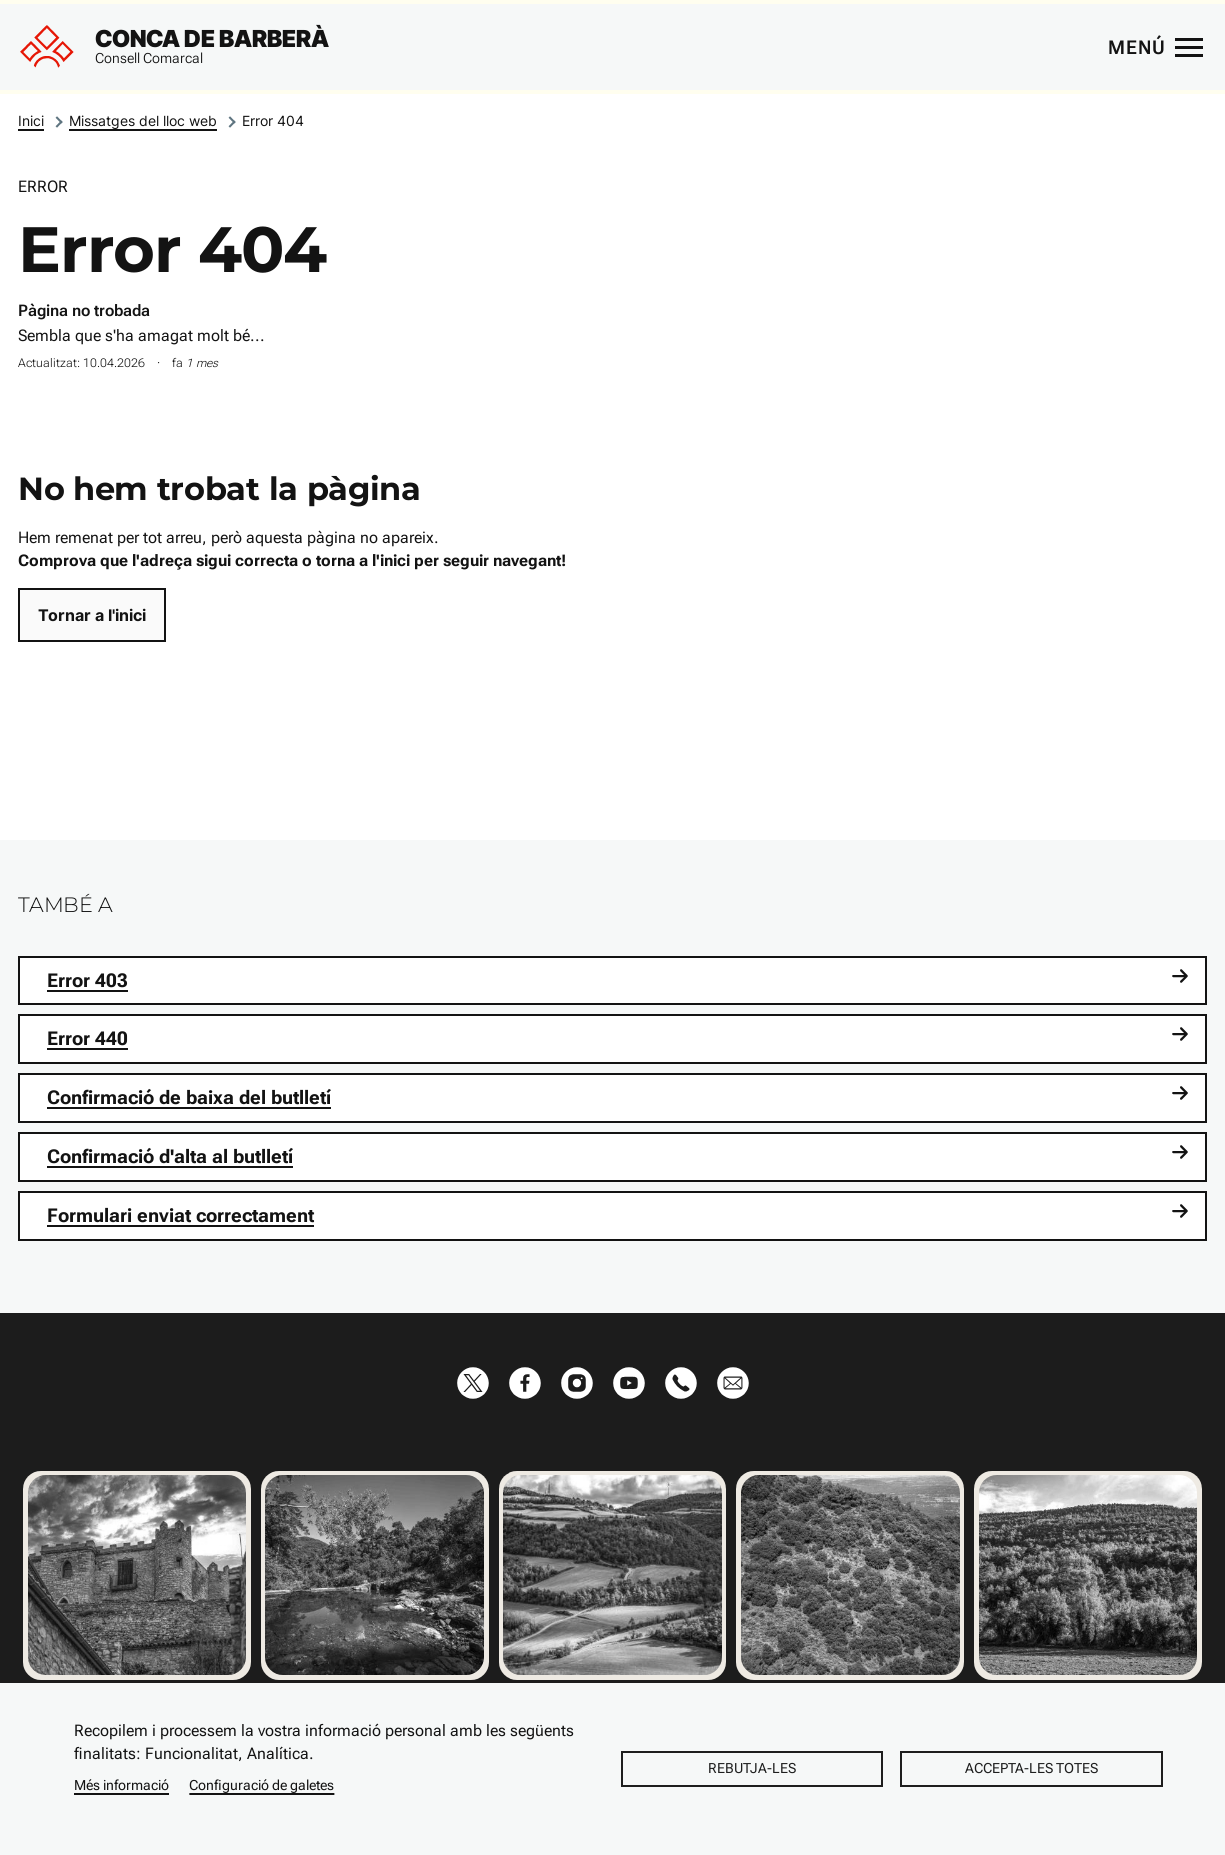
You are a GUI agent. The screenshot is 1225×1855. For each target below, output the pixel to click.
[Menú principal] (1155, 47)
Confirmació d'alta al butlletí (618, 1155)
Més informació (121, 1785)
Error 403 (618, 979)
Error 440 (618, 1037)
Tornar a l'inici (92, 615)
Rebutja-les (752, 1768)
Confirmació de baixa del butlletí (618, 1096)
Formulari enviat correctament (618, 1214)
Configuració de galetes (261, 1785)
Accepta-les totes (1031, 1768)
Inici (31, 120)
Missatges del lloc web (143, 120)
